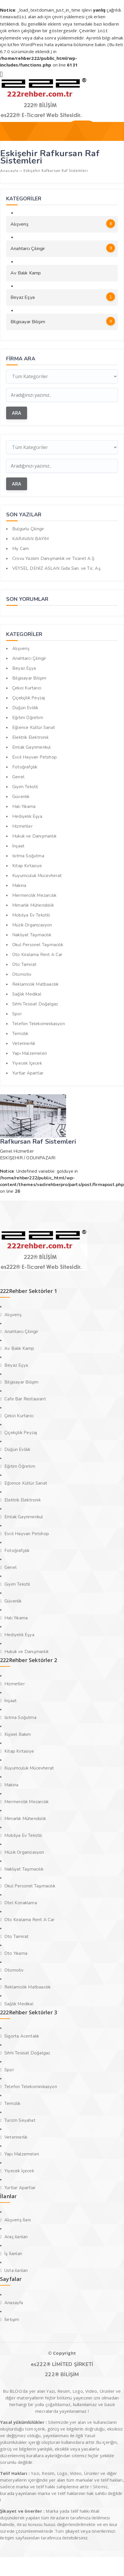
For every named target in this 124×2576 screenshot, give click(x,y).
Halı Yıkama (24, 805)
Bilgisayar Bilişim (62, 320)
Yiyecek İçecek (27, 1062)
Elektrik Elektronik (30, 736)
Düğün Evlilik (25, 706)
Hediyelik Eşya (27, 815)
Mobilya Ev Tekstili (31, 914)
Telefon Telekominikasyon (38, 1022)
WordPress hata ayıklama (46, 43)
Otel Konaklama (20, 1902)
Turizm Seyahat (20, 2119)
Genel (18, 776)
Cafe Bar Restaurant (25, 1398)
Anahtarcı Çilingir (62, 246)
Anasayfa (13, 2301)
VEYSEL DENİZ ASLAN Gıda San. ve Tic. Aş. (56, 567)
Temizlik (20, 1032)
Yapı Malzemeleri (29, 1052)
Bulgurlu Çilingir (28, 528)
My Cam (20, 547)
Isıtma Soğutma (28, 855)
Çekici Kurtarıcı (26, 687)
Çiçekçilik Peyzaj (28, 697)
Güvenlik (21, 795)
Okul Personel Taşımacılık (37, 943)
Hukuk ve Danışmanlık (34, 835)
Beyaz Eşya (62, 295)
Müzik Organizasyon (32, 924)
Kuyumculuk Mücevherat (37, 874)
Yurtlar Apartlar (27, 1072)
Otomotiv (22, 973)
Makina (19, 884)
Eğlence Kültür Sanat (33, 726)
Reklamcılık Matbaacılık (35, 983)
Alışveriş (62, 222)
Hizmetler (22, 825)
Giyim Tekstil (25, 785)
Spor (17, 1013)
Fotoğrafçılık (25, 766)
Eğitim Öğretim (27, 716)
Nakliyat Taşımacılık (31, 934)
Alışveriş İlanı (17, 2219)
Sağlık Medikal (26, 993)
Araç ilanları (16, 2236)
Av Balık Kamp (25, 272)
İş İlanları (13, 2252)
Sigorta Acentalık (21, 2035)
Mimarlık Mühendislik (33, 904)
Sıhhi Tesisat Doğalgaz (35, 1003)
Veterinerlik (23, 1042)
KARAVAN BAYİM (30, 537)
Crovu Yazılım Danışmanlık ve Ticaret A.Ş (53, 557)
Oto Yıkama (15, 1952)
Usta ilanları (16, 2269)
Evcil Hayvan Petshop (34, 756)
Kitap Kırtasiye (27, 864)
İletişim (11, 2318)
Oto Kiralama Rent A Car (37, 953)
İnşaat (18, 845)
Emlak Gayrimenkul (31, 746)
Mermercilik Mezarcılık (34, 894)
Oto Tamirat (24, 963)
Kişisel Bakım (17, 1733)
